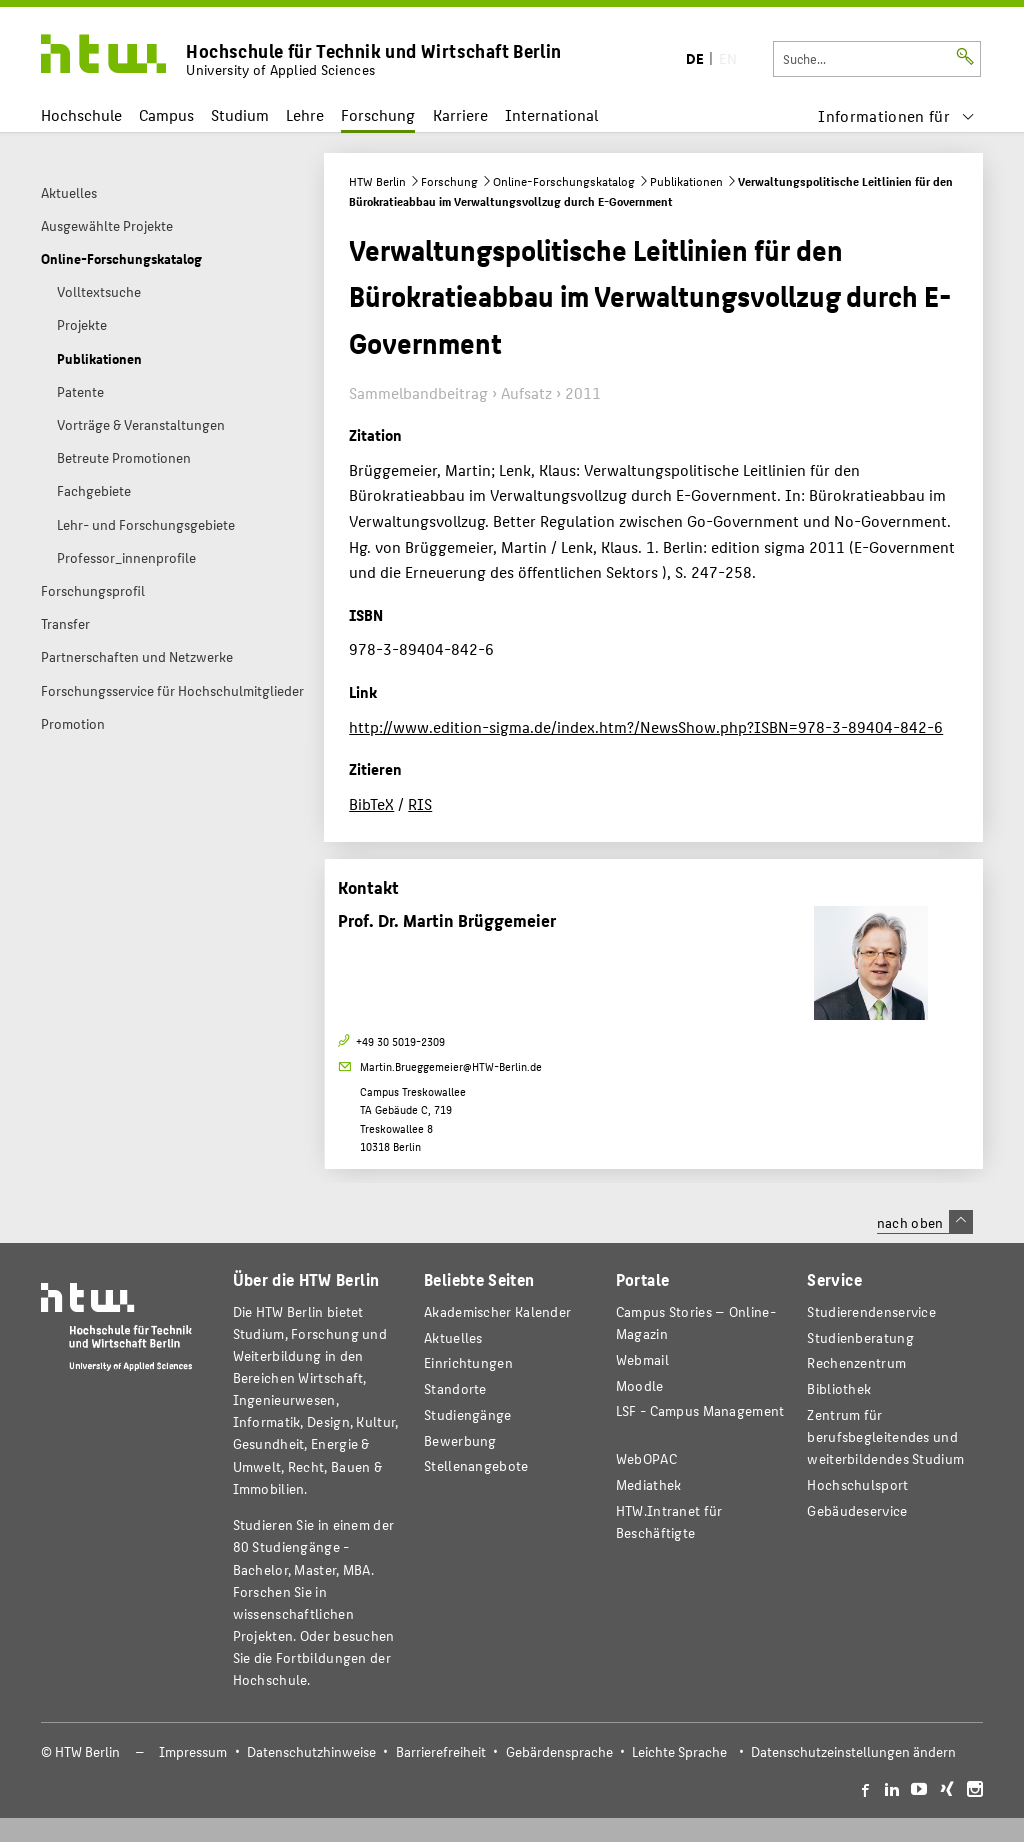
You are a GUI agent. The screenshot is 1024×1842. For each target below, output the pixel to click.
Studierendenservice (871, 1311)
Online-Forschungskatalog (564, 181)
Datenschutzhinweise (311, 1751)
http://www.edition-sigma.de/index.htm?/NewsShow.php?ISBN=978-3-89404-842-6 (646, 726)
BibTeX (371, 803)
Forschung (378, 114)
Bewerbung (460, 1440)
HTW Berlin (377, 181)
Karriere (460, 114)
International (551, 114)
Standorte (455, 1388)
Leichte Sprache (679, 1751)
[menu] (896, 115)
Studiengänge (468, 1414)
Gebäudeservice (857, 1510)
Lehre (305, 114)
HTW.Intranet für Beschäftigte (669, 1521)
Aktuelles (453, 1337)
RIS (420, 803)
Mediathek (649, 1484)
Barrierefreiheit (441, 1751)
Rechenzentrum (856, 1362)
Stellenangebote (476, 1465)
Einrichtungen (468, 1362)
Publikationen (686, 181)
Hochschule (81, 114)
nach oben (925, 1222)
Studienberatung (860, 1337)
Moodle (640, 1385)
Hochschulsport (857, 1484)
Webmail (642, 1359)
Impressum (193, 1751)
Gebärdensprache (559, 1751)
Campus (166, 114)
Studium (240, 114)
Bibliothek (839, 1388)
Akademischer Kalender (497, 1311)
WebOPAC (646, 1458)
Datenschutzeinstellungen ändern (853, 1751)
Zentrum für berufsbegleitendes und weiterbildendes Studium (885, 1436)
